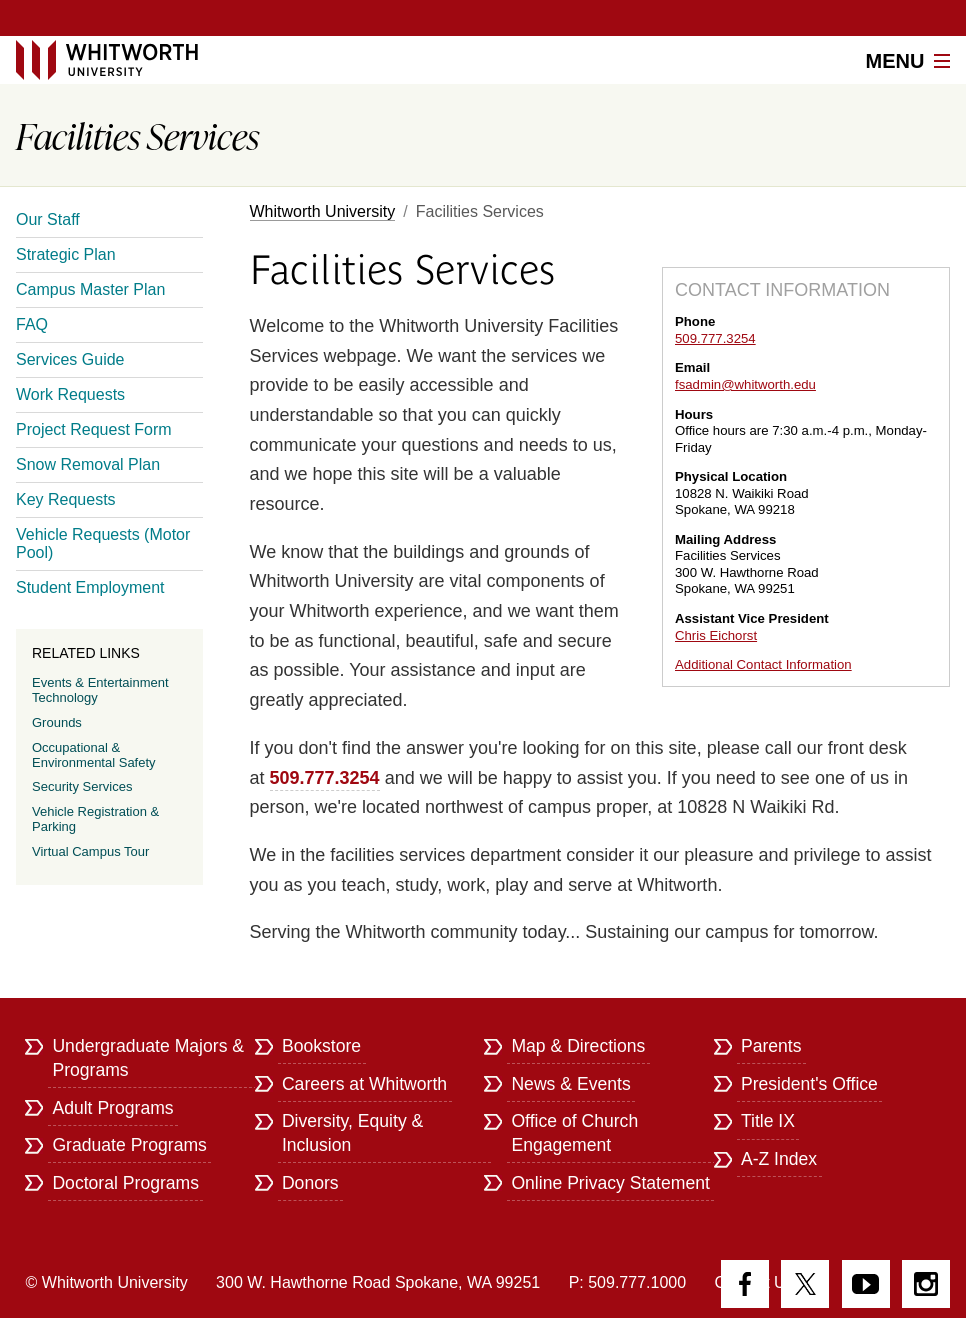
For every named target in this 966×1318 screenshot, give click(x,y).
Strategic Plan (66, 254)
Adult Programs (112, 1108)
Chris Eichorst (716, 635)
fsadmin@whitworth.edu (745, 384)
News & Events (570, 1084)
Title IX (768, 1121)
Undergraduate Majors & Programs (148, 1058)
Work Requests (70, 394)
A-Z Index (779, 1159)
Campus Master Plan (90, 289)
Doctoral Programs (125, 1183)
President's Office (809, 1084)
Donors (310, 1183)
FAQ (32, 324)
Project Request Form (94, 429)
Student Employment (90, 587)
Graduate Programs (129, 1145)
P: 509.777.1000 (627, 1282)
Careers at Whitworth (364, 1084)
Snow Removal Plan (88, 464)
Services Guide (70, 359)
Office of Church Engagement (574, 1133)
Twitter (805, 1284)
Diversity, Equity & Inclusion (352, 1133)
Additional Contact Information (763, 664)
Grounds (57, 722)
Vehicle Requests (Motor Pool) (103, 543)
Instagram (926, 1284)
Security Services (82, 786)
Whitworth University (323, 211)
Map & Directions (578, 1046)
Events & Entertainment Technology (100, 690)
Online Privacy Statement (610, 1183)
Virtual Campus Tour (90, 851)
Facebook (745, 1284)
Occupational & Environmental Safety (94, 755)
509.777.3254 (715, 338)
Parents (771, 1046)
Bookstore (321, 1046)
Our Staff (48, 219)
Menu (908, 61)
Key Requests (66, 499)
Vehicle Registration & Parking (95, 819)
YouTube (866, 1284)
